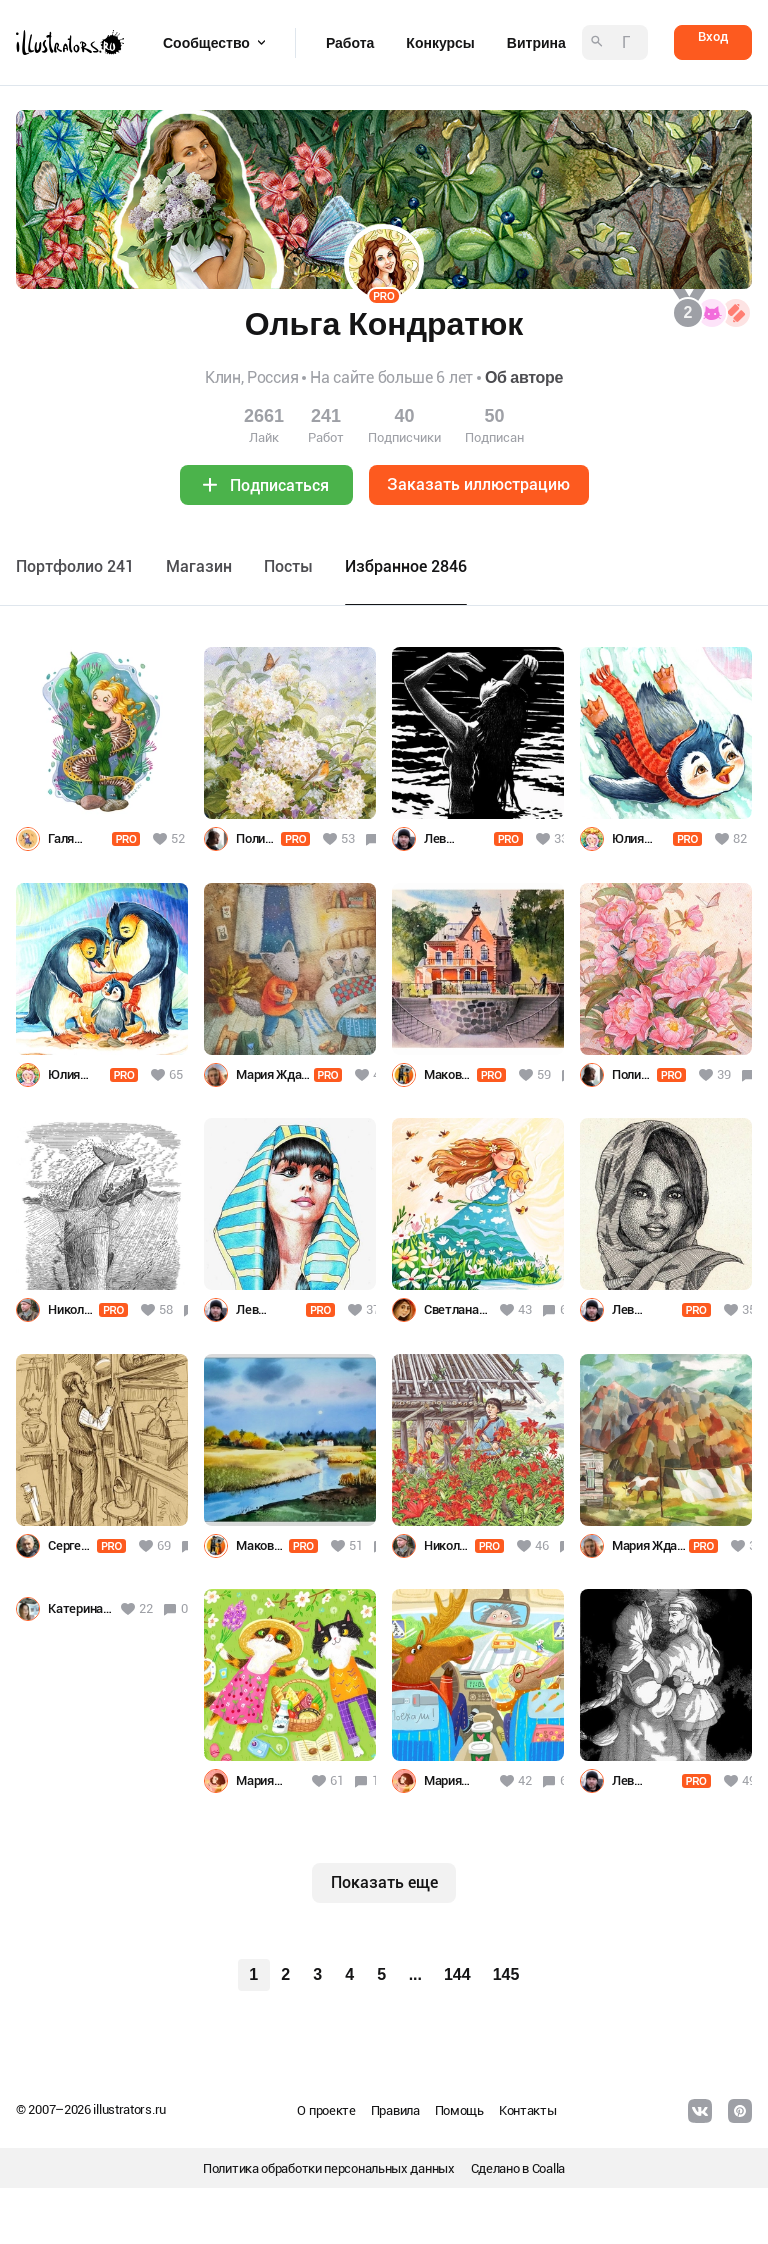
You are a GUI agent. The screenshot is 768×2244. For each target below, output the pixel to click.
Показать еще (384, 1882)
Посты (288, 566)
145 (506, 1974)
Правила (395, 2110)
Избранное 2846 (406, 566)
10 (379, 1780)
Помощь (459, 2110)
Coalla (548, 2168)
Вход (713, 36)
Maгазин (199, 566)
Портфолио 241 (75, 566)
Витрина (536, 43)
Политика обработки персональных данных (329, 2168)
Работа (350, 43)
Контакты (528, 2110)
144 (457, 1974)
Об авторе (524, 377)
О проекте (326, 2110)
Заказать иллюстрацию (478, 484)
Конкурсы (440, 43)
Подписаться (279, 485)
